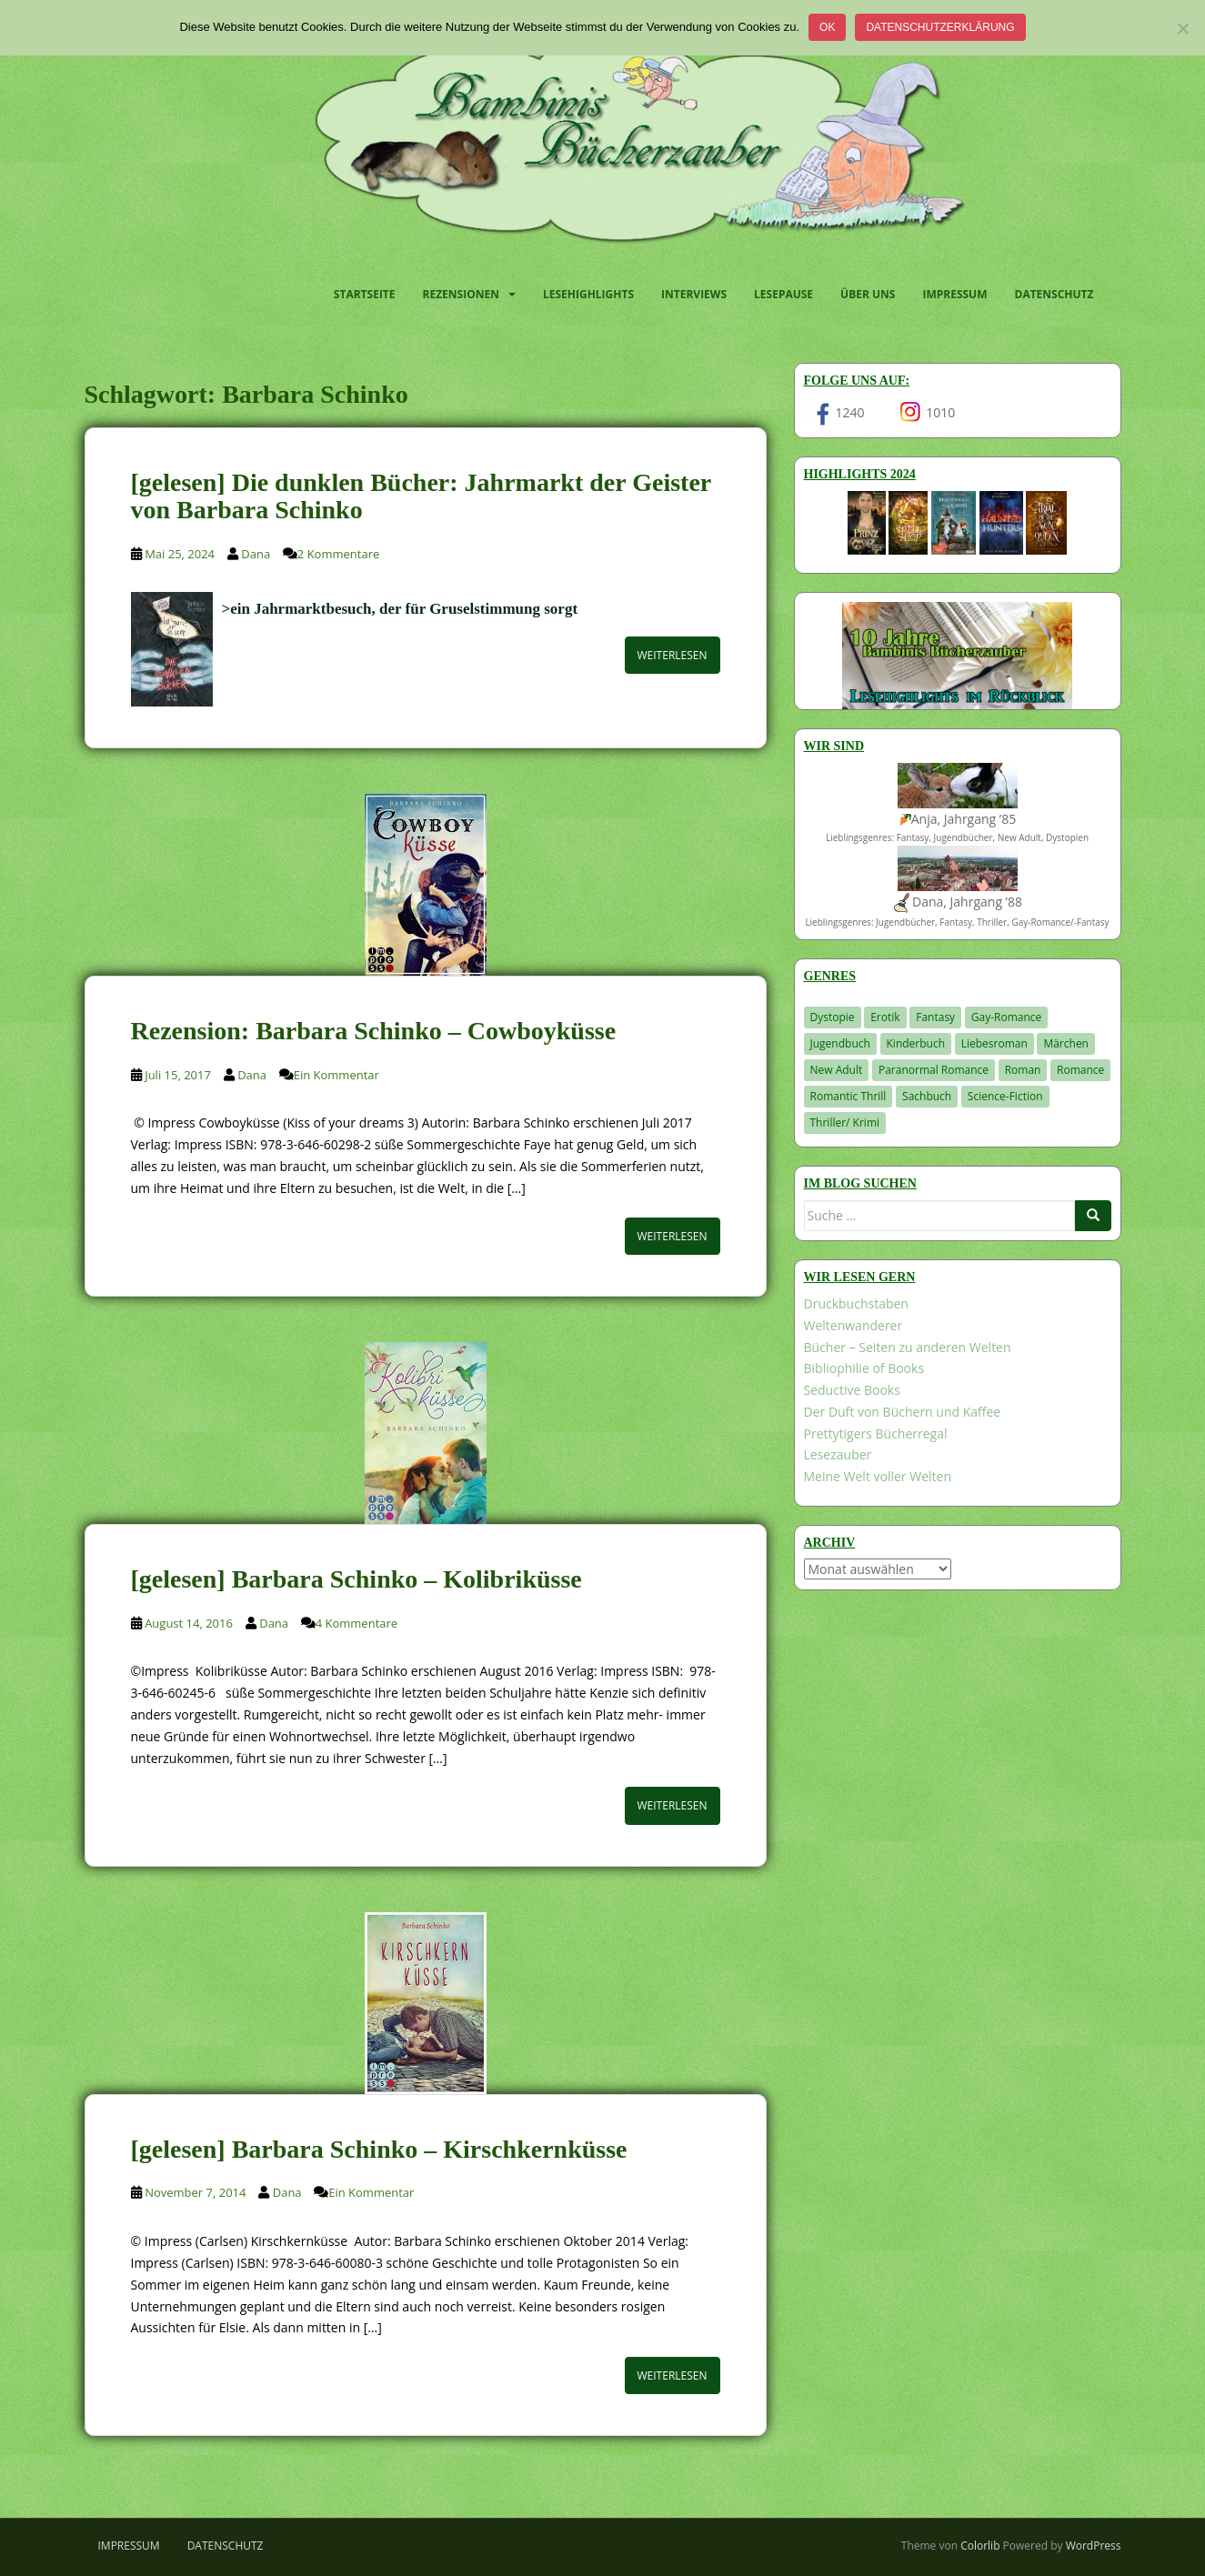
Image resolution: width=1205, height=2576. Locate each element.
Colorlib (979, 2545)
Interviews (694, 294)
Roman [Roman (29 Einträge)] (1023, 1070)
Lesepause (783, 294)
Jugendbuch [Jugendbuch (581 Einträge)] (840, 1043)
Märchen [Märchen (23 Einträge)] (1066, 1043)
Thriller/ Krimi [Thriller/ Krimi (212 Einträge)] (845, 1122)
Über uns (867, 294)
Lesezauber (838, 1454)
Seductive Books (852, 1389)
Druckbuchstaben (856, 1303)
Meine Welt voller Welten (877, 1476)
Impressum (954, 294)
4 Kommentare (356, 1623)
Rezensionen (461, 294)
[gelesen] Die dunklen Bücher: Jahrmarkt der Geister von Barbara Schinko (421, 496)
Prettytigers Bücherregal (876, 1433)
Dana (255, 554)
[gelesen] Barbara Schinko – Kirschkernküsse (379, 2149)
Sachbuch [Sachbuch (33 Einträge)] (926, 1096)
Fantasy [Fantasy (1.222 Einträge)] (935, 1017)
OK (827, 27)
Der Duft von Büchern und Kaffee (902, 1411)
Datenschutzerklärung (940, 27)
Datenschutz (1054, 294)
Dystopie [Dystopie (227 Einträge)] (832, 1017)
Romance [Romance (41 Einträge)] (1080, 1070)
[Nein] (1182, 28)
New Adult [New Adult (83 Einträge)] (836, 1070)
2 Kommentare (338, 554)
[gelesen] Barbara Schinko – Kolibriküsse (356, 1579)
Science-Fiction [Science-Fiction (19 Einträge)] (1005, 1096)
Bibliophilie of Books (864, 1368)
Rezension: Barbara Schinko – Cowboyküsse (374, 1031)
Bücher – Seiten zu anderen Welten (907, 1347)
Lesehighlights (588, 294)
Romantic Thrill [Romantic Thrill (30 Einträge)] (848, 1096)
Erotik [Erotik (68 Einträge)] (884, 1017)
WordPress (1093, 2545)
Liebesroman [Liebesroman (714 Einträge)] (994, 1043)
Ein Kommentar (336, 1075)
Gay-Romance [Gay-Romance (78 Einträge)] (1006, 1017)
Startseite (365, 294)
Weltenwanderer (853, 1325)
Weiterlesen (673, 655)
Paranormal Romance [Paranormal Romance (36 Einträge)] (934, 1070)
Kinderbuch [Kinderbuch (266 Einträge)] (916, 1043)
